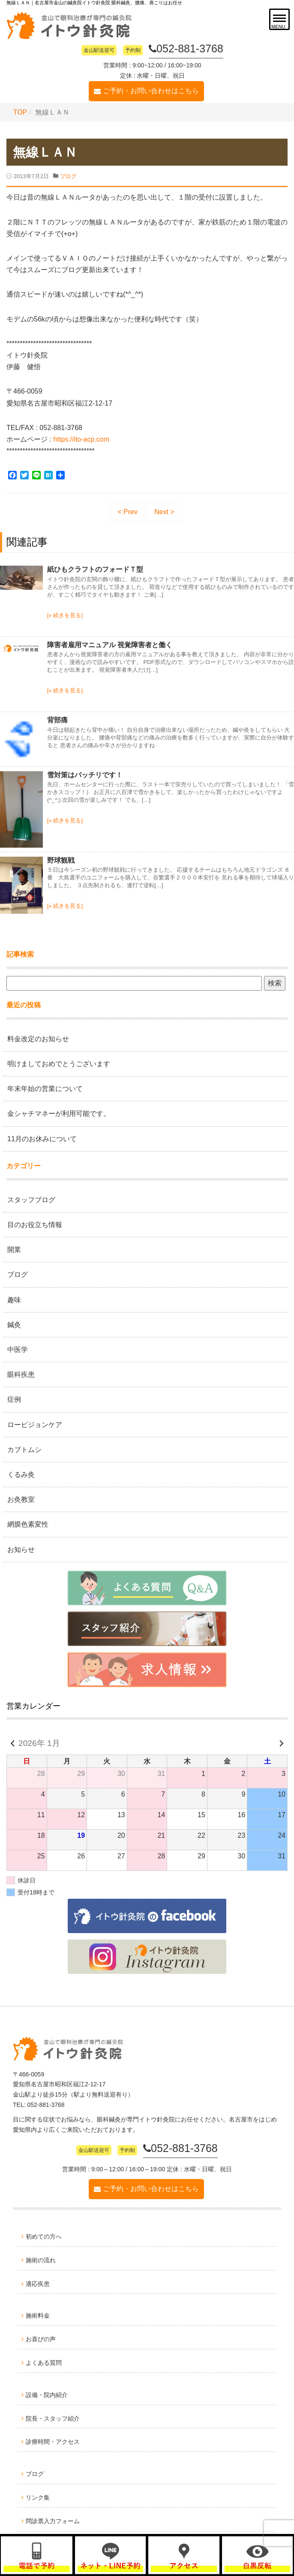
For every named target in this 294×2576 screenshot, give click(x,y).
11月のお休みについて (42, 1138)
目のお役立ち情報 (34, 1224)
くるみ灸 (21, 1474)
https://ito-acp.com (81, 438)
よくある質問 (44, 2362)
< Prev (127, 511)
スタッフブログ (31, 1199)
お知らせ (21, 1549)
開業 (14, 1249)
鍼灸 (14, 1324)
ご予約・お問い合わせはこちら (151, 90)
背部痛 (57, 720)
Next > (164, 511)
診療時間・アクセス (53, 2441)
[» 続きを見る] (65, 615)
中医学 (17, 1349)
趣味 (14, 1299)
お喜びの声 (41, 2339)
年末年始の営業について (45, 1088)
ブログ (68, 176)
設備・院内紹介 (47, 2394)
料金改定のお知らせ (38, 1038)
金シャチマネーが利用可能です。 (58, 1113)
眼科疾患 (21, 1374)
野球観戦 (61, 860)
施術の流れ (41, 2259)
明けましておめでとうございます (58, 1063)
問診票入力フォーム (53, 2520)
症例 (14, 1399)
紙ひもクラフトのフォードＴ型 (95, 569)
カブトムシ (24, 1449)
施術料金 (38, 2315)
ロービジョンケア (34, 1424)
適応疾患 (38, 2283)
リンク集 (38, 2497)
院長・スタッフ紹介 (53, 2418)
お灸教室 (21, 1499)
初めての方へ (44, 2236)
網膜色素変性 (27, 1524)
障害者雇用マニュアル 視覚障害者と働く (109, 644)
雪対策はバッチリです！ (85, 774)
